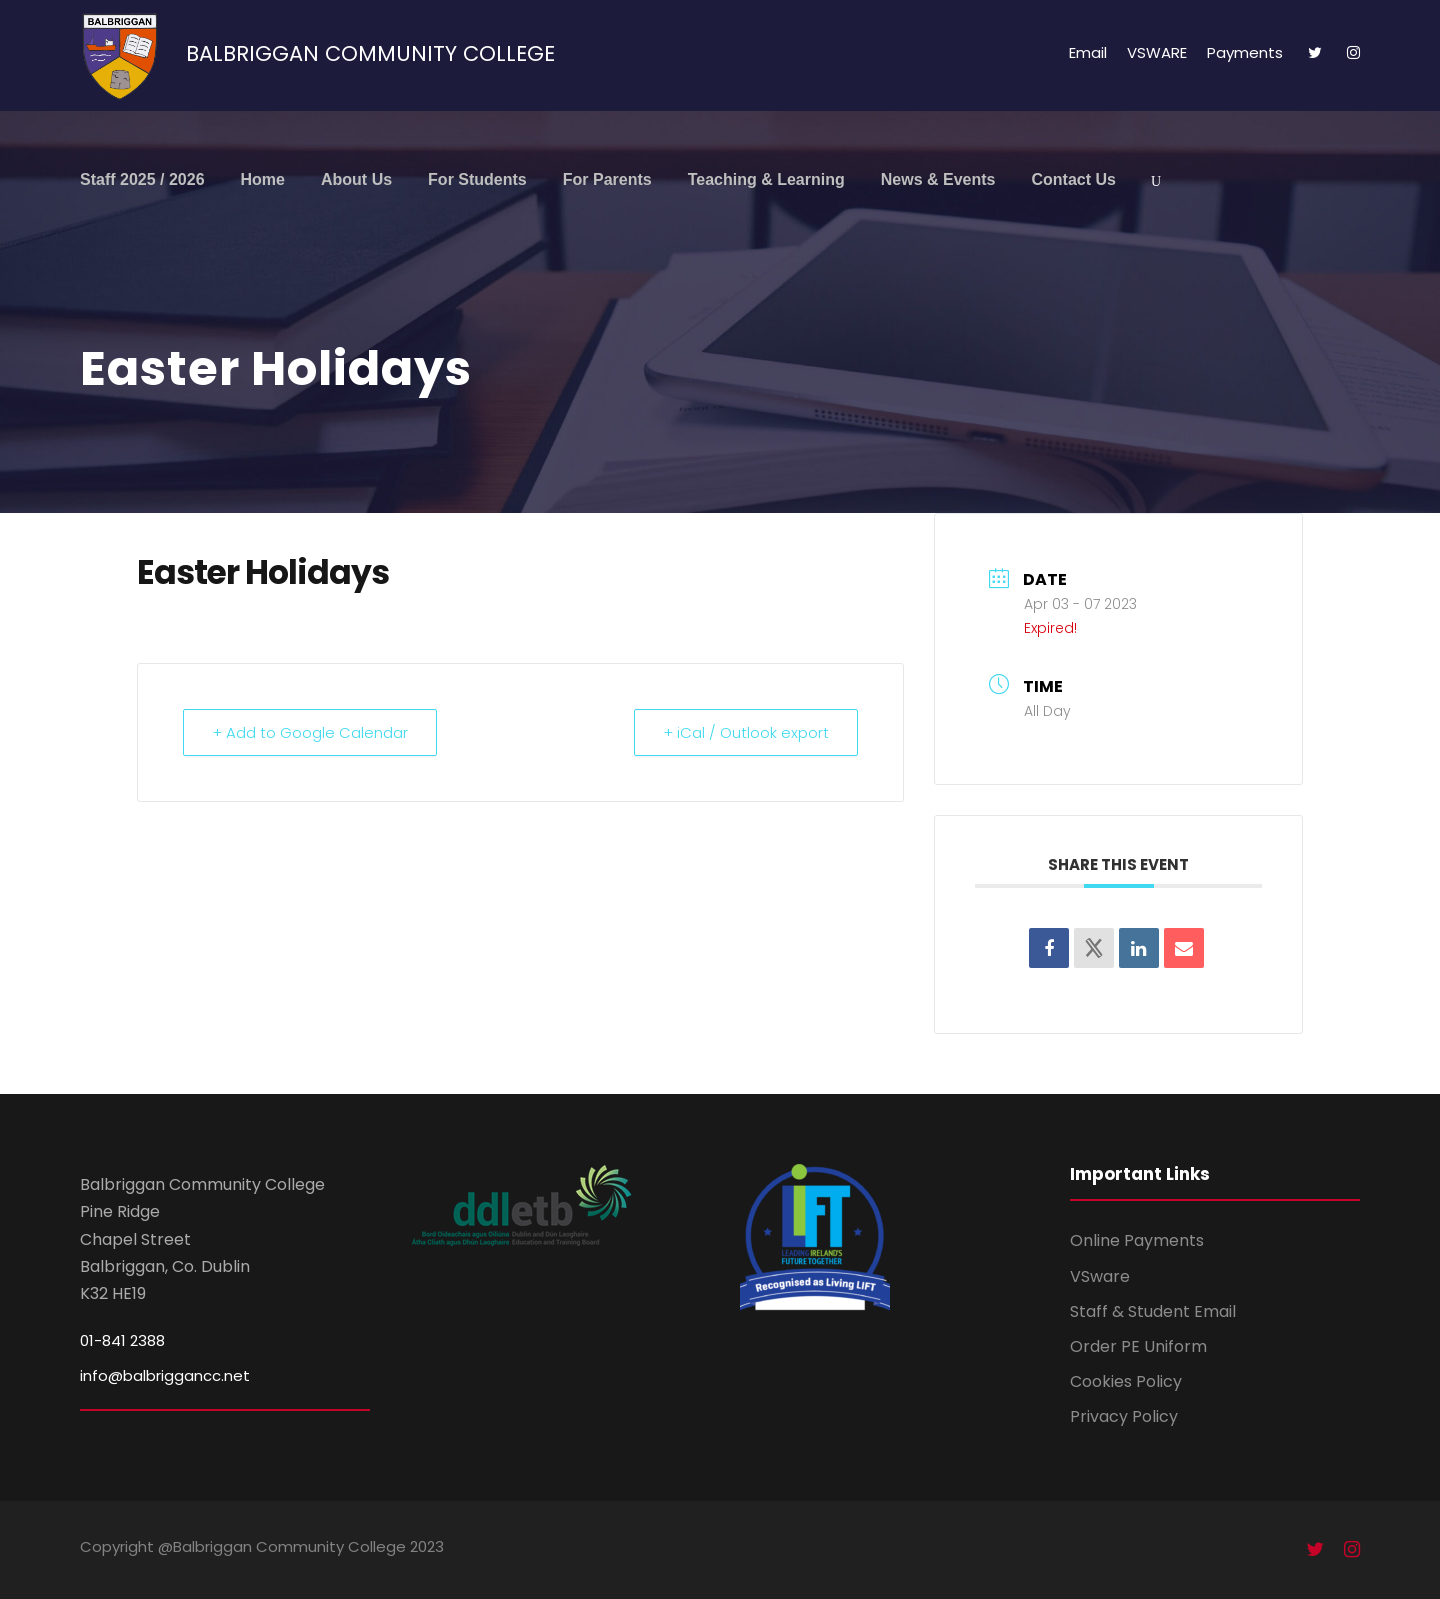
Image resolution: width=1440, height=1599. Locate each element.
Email (1088, 52)
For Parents (607, 179)
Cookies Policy (1126, 1381)
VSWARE (1157, 52)
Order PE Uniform (1138, 1346)
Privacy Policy (1124, 1416)
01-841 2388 (122, 1340)
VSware (1100, 1276)
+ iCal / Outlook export (746, 732)
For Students (477, 179)
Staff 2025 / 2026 (142, 179)
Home (263, 179)
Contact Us (1073, 179)
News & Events (938, 179)
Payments (1245, 52)
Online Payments (1137, 1240)
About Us (356, 179)
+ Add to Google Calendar (310, 732)
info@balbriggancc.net (165, 1375)
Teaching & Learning (766, 179)
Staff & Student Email (1153, 1311)
